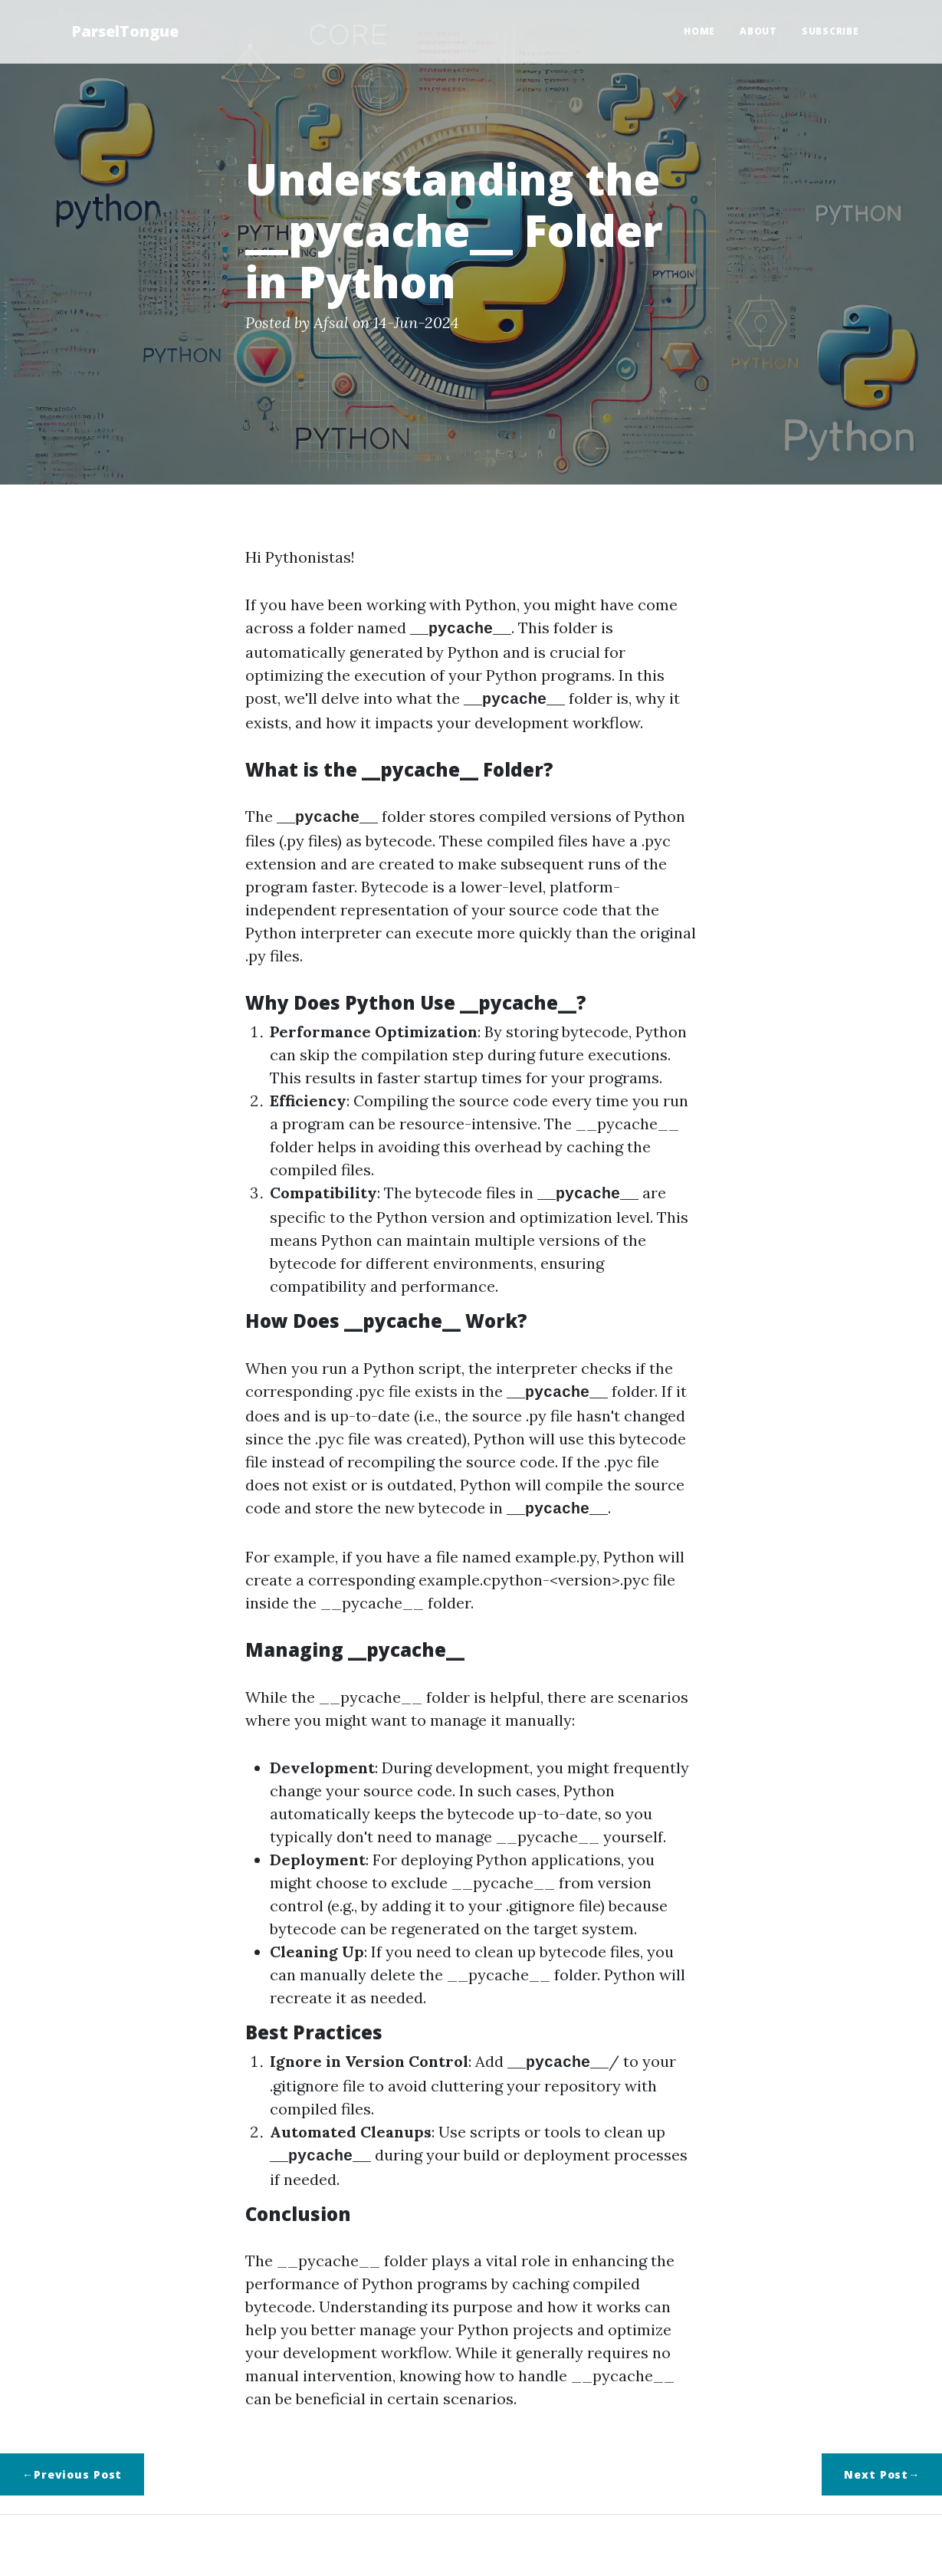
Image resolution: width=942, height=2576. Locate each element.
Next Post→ (882, 2462)
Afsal (331, 322)
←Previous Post (72, 2462)
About (758, 31)
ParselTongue (125, 31)
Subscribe (830, 31)
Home (699, 31)
